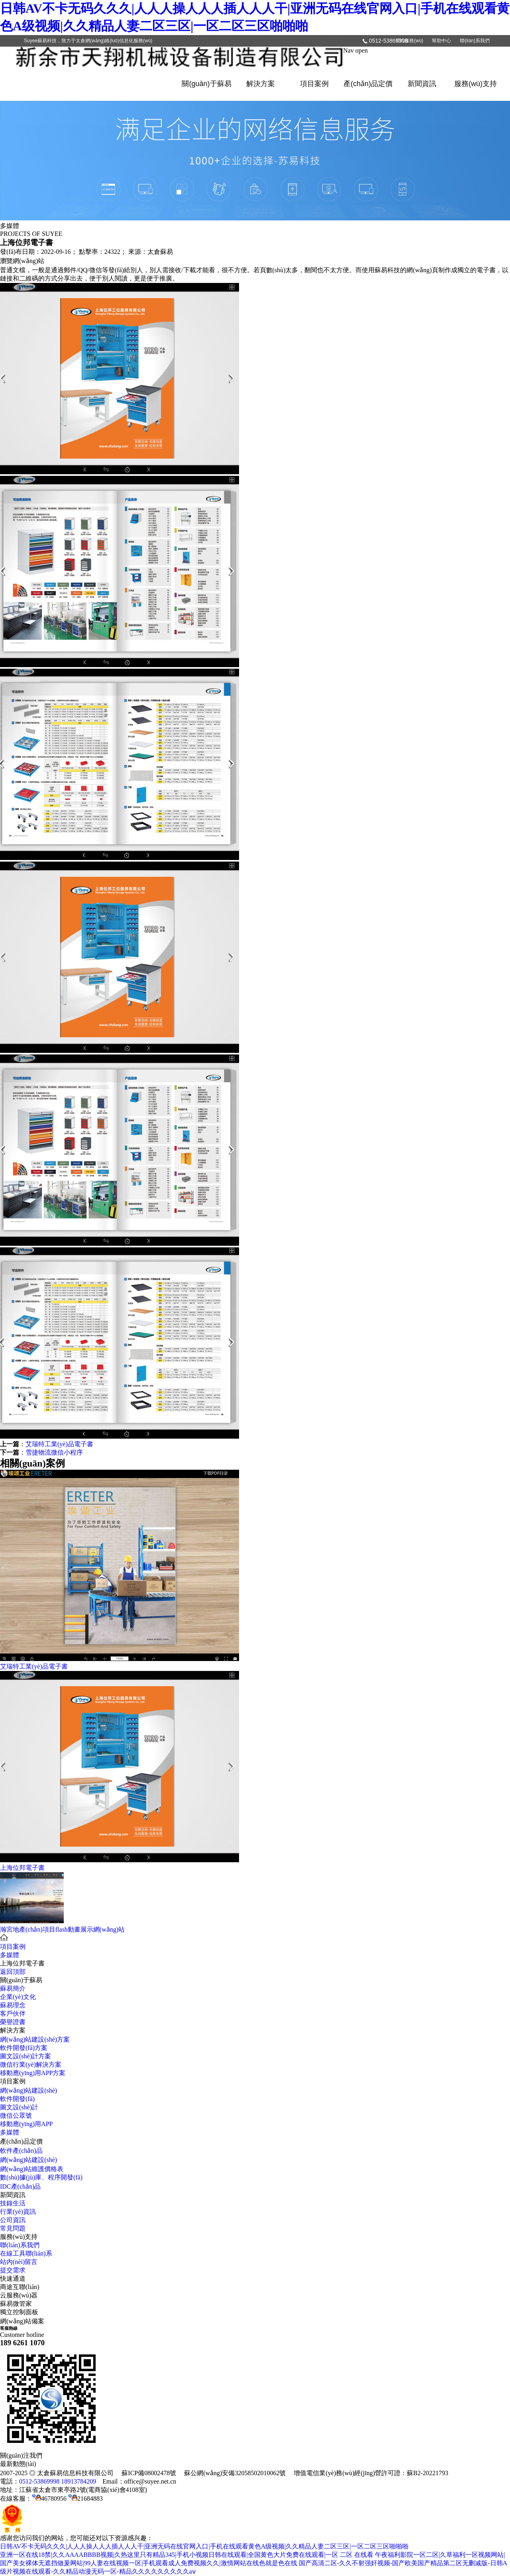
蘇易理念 (13, 2005)
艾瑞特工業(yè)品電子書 (59, 1444)
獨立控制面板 (19, 2312)
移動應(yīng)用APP (26, 2123)
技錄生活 (13, 2203)
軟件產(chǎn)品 (21, 2150)
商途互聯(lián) (19, 2286)
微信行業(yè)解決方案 (30, 2064)
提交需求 (13, 2270)
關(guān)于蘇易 (206, 84)
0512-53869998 (388, 40)
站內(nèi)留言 (18, 2261)
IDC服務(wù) (409, 40)
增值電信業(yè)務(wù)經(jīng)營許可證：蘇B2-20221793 (371, 2473)
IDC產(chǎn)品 (20, 2186)
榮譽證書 (13, 2021)
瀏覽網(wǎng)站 (22, 260)
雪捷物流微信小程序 (54, 1452)
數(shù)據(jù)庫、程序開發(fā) (41, 2177)
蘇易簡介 (13, 1988)
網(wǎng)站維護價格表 (31, 2169)
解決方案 (260, 84)
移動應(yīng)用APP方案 (32, 2072)
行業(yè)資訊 (18, 2211)
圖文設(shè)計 (19, 2107)
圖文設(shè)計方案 (25, 2056)
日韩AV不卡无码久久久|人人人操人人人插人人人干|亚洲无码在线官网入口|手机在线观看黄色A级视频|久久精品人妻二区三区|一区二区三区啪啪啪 (204, 2546)
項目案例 (314, 84)
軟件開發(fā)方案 (23, 2047)
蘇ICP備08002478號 (149, 2473)
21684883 (85, 2498)
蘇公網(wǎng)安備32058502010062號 (235, 2473)
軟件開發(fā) (17, 2098)
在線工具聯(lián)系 (26, 2253)
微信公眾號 (16, 2115)
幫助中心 (441, 40)
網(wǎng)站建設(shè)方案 (35, 2039)
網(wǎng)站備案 (22, 2321)
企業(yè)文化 (18, 1996)
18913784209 (78, 2481)
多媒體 (9, 1955)
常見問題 (13, 2228)
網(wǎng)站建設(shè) (28, 2090)
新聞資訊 (422, 84)
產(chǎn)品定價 (367, 84)
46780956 (49, 2498)
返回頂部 (13, 1971)
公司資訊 (13, 2220)
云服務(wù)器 (18, 2295)
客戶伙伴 (13, 2013)
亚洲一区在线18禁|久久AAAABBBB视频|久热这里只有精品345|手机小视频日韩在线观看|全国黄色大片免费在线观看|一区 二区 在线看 (186, 2554)
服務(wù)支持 (475, 84)
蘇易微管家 (16, 2303)
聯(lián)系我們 (475, 40)
